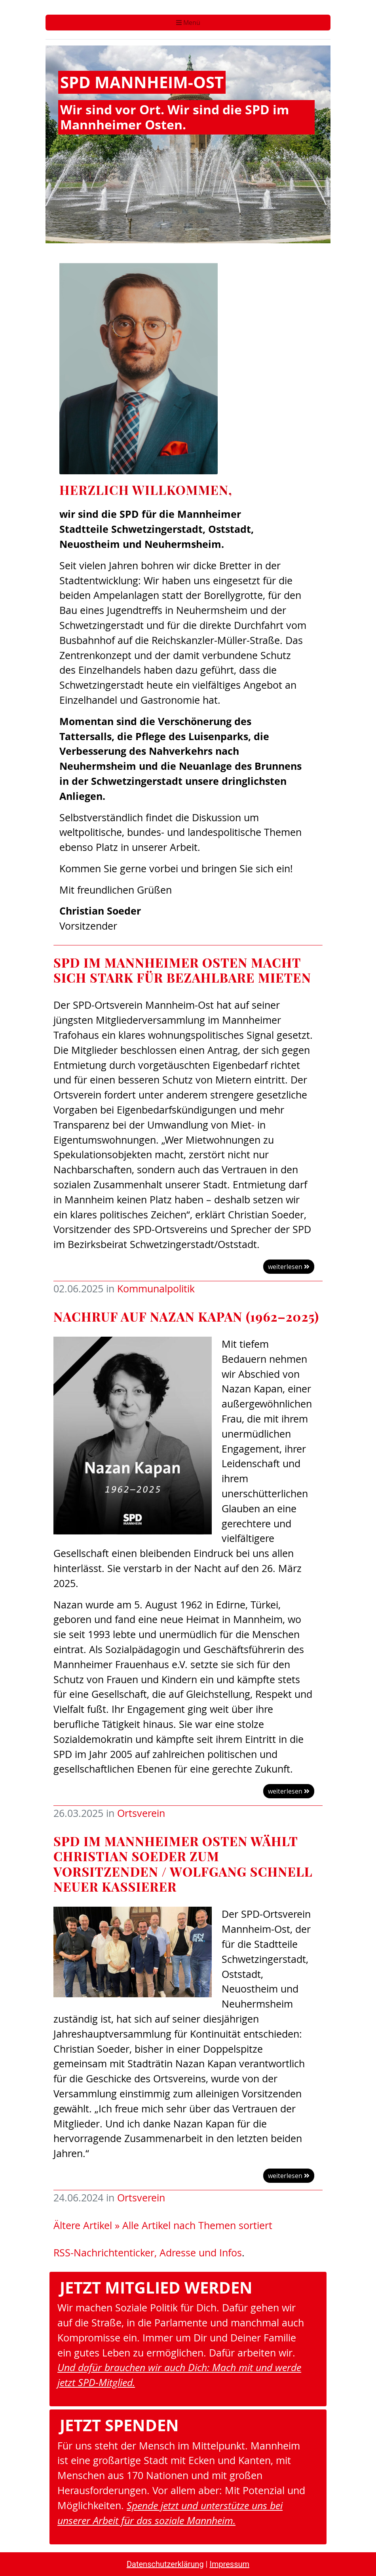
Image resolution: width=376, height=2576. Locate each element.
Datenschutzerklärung (165, 2564)
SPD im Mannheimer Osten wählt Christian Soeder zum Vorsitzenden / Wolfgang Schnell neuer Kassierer (182, 1863)
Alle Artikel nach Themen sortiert (197, 2225)
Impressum (229, 2564)
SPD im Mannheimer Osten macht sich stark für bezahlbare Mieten (182, 970)
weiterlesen (289, 1266)
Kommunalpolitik (156, 1288)
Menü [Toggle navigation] (188, 22)
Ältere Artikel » (86, 2225)
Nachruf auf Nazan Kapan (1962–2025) (186, 1316)
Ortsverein (141, 1813)
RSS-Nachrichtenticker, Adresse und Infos (147, 2252)
